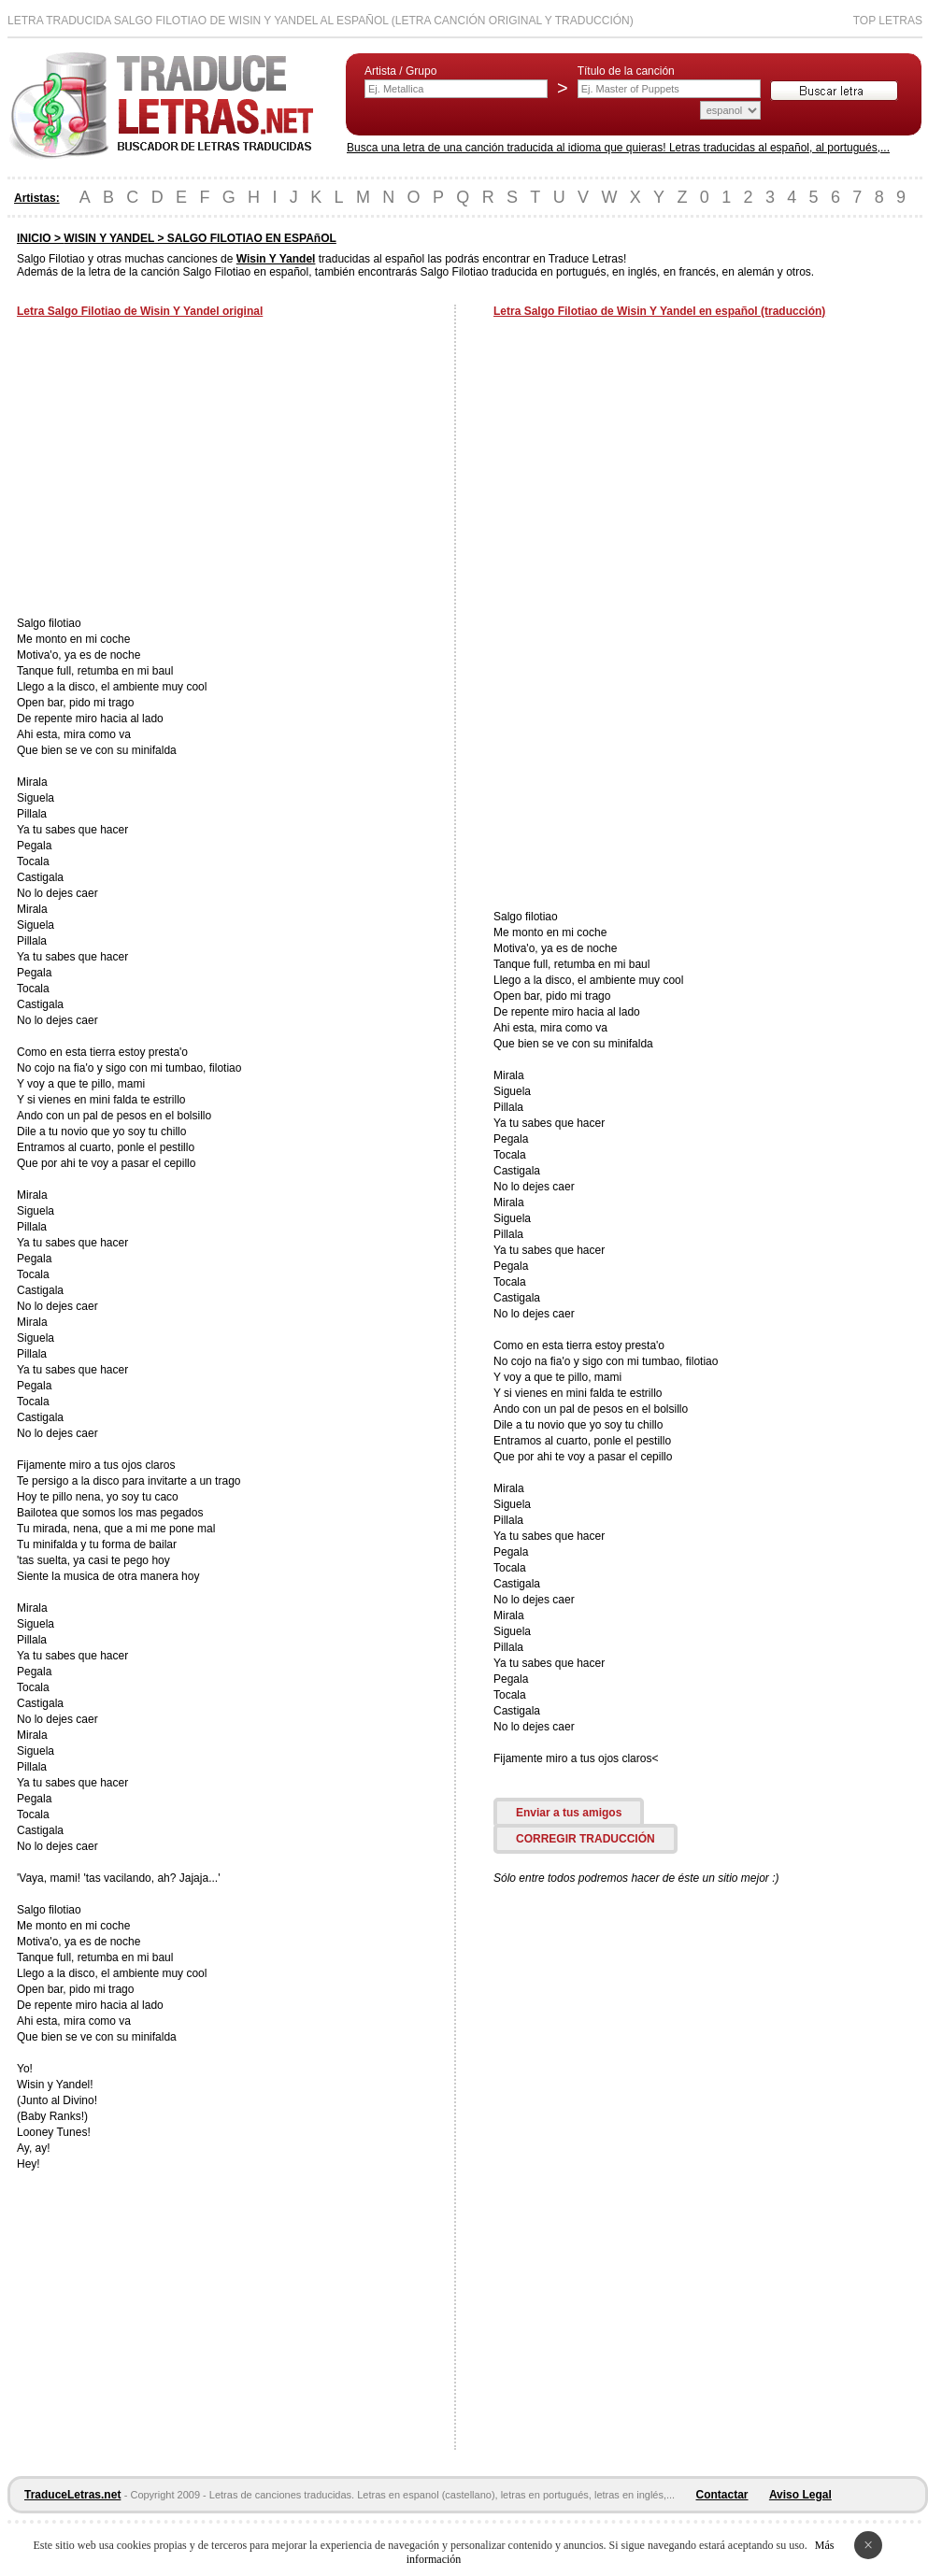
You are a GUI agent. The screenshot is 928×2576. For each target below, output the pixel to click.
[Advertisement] (174, 469)
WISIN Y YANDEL (109, 238)
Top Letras (887, 20)
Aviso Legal (800, 2494)
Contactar (722, 2494)
